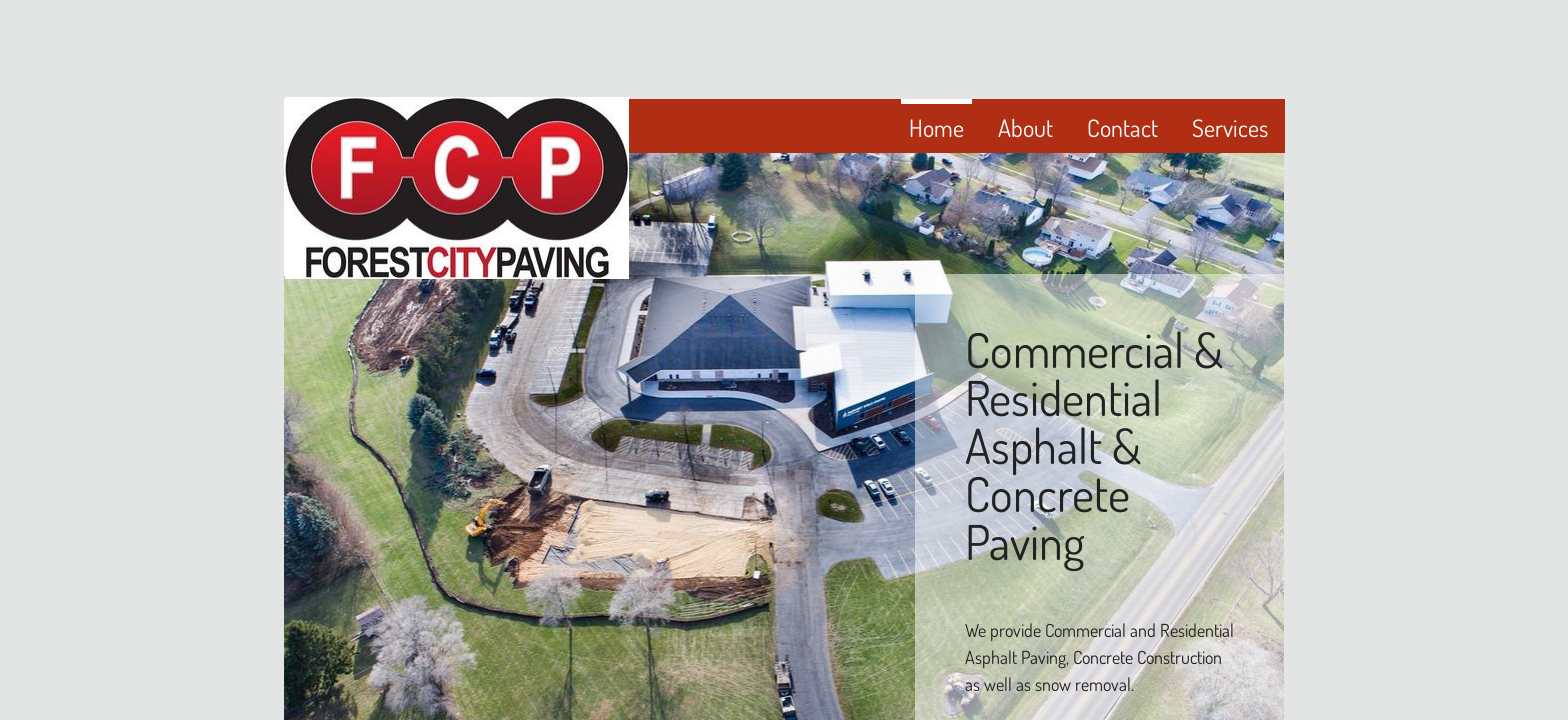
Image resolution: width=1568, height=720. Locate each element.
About (1025, 127)
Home (936, 127)
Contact (1122, 127)
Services (1230, 127)
